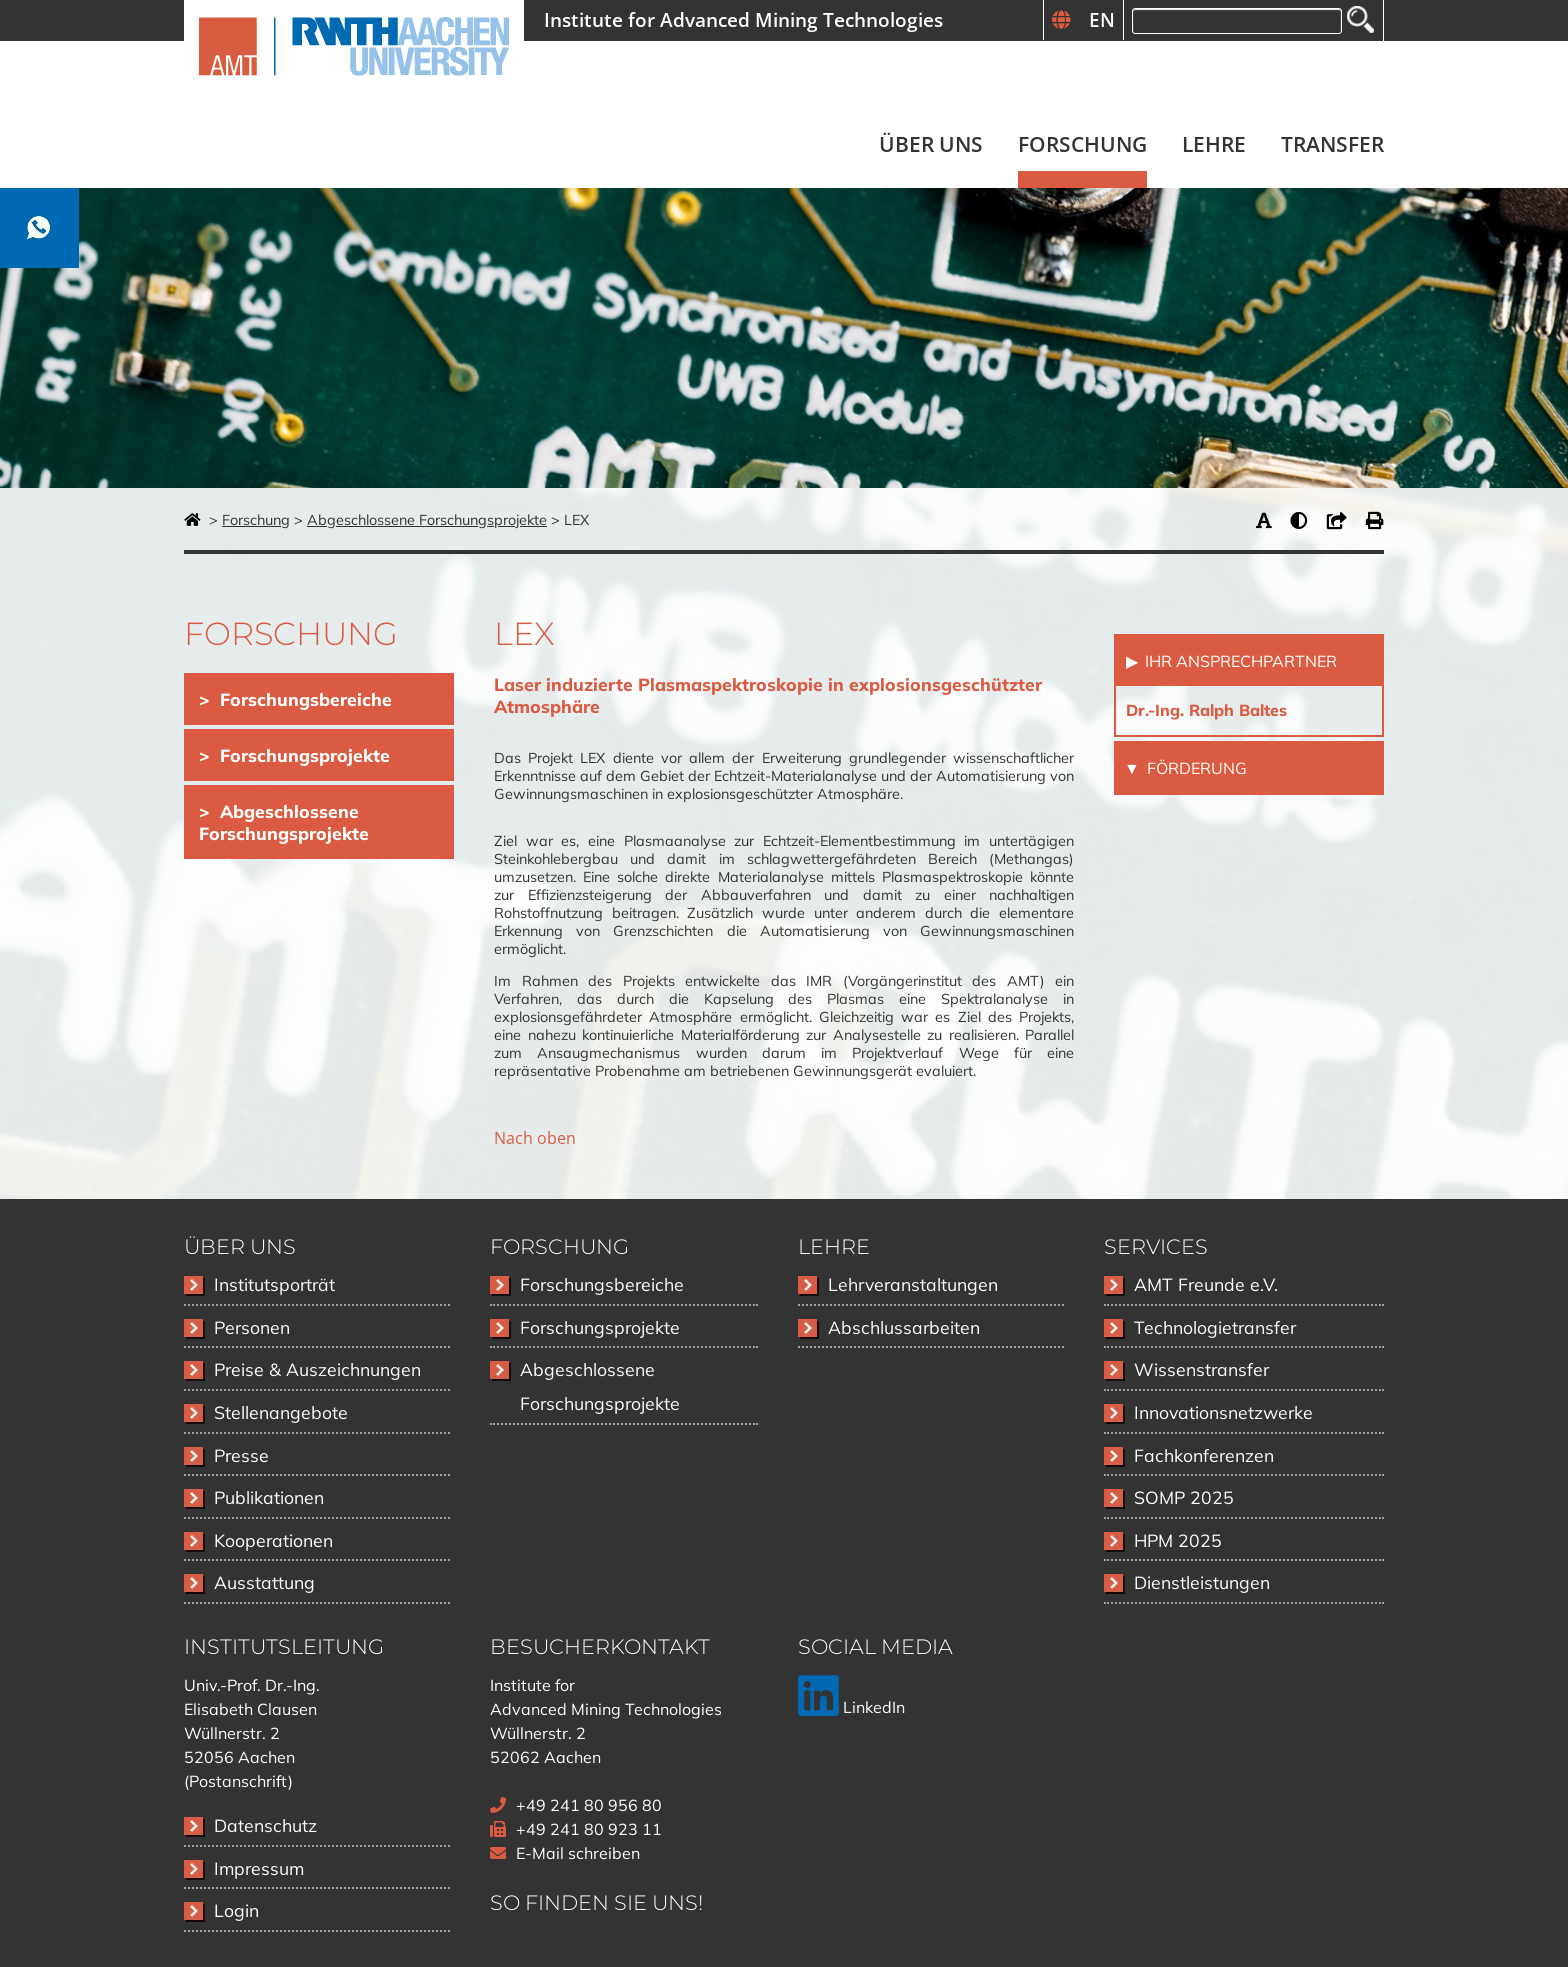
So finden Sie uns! (596, 1902)
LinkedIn (851, 1707)
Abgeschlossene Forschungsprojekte (427, 520)
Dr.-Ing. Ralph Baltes (1206, 710)
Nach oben (535, 1138)
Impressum (259, 1868)
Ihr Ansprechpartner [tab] (1239, 661)
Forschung (256, 520)
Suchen (1360, 19)
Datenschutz (265, 1825)
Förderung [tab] (1195, 768)
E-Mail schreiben (578, 1853)
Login (236, 1910)
